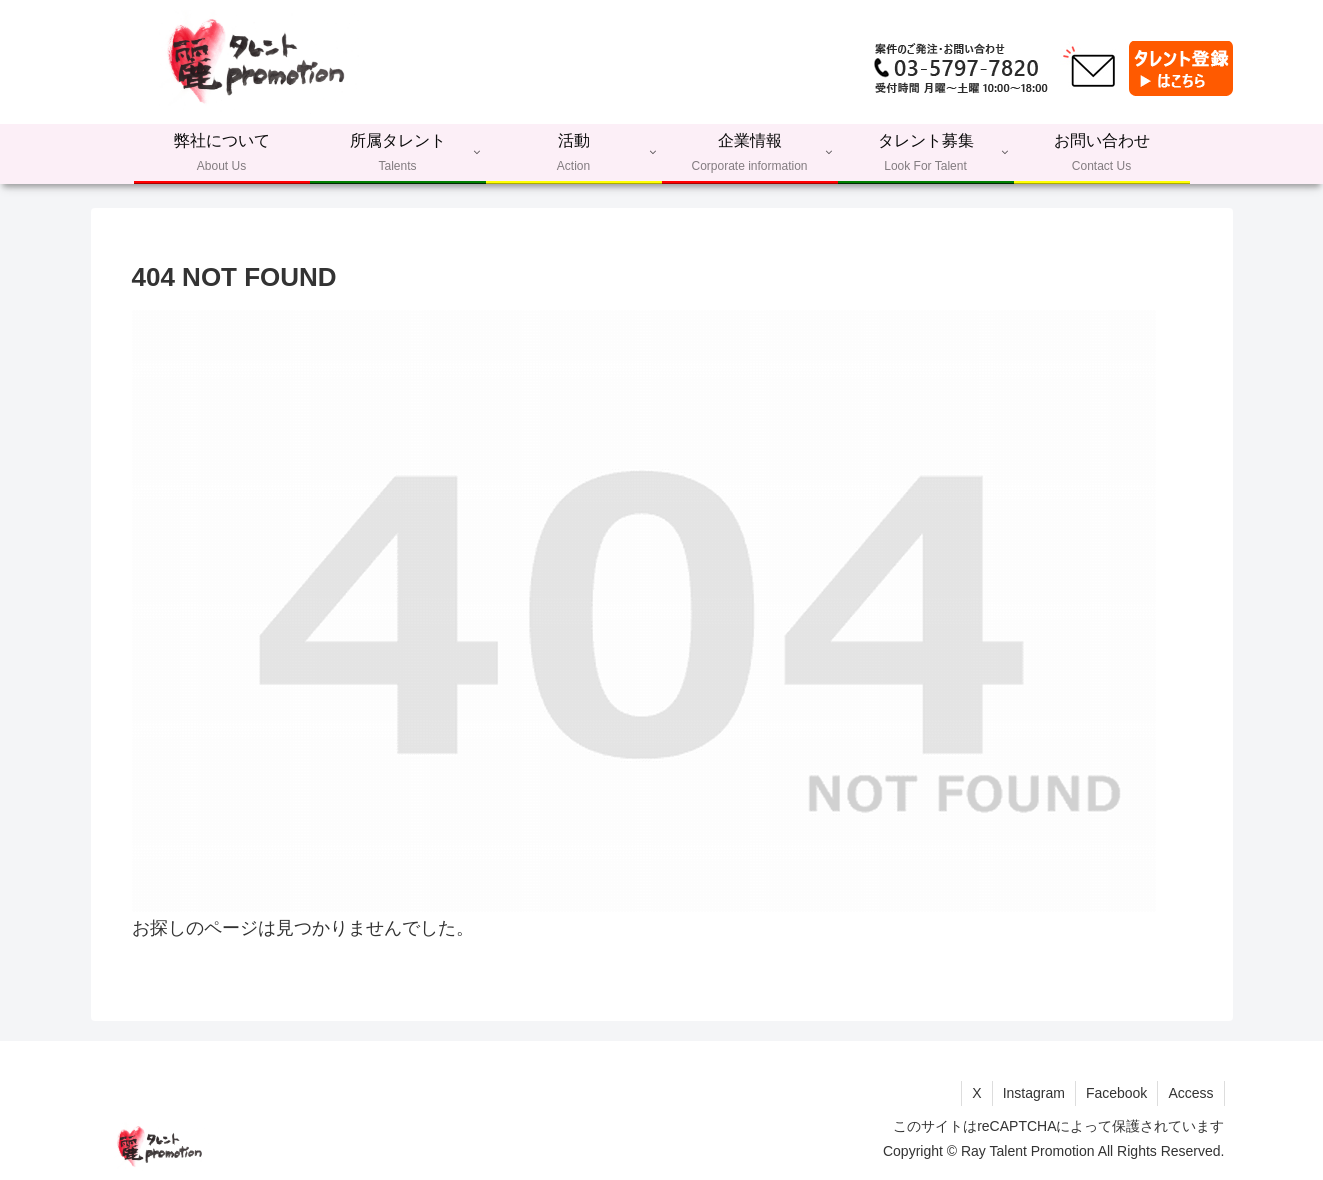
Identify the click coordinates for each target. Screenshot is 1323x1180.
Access (1190, 1093)
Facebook (1116, 1093)
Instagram (1034, 1093)
